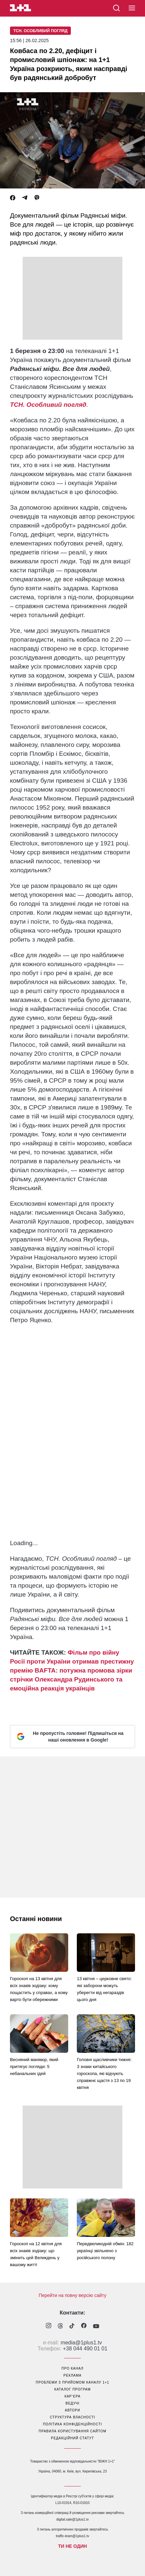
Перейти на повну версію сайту (72, 2295)
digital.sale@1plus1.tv (72, 2519)
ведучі (72, 2403)
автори (72, 2410)
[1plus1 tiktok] (72, 2326)
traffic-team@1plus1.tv (72, 2536)
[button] (132, 8)
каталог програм (72, 2389)
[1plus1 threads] (60, 2326)
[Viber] (37, 198)
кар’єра (72, 2396)
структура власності (72, 2417)
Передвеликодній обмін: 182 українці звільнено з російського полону (105, 2250)
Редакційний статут (72, 2438)
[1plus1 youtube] (96, 2326)
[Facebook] (12, 198)
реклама (72, 2375)
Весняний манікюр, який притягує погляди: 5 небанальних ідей (34, 2066)
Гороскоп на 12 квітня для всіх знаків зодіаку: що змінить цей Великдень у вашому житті (36, 2254)
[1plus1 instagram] (48, 2326)
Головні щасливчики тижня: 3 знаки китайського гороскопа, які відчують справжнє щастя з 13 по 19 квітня (104, 2073)
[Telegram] (24, 198)
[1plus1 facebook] (83, 2326)
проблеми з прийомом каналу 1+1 (72, 2382)
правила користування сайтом (72, 2431)
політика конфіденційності (72, 2424)
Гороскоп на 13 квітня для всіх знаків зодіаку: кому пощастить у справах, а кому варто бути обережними (39, 1989)
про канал (72, 2368)
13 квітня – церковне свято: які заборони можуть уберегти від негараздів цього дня (104, 1989)
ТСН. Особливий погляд (40, 31)
